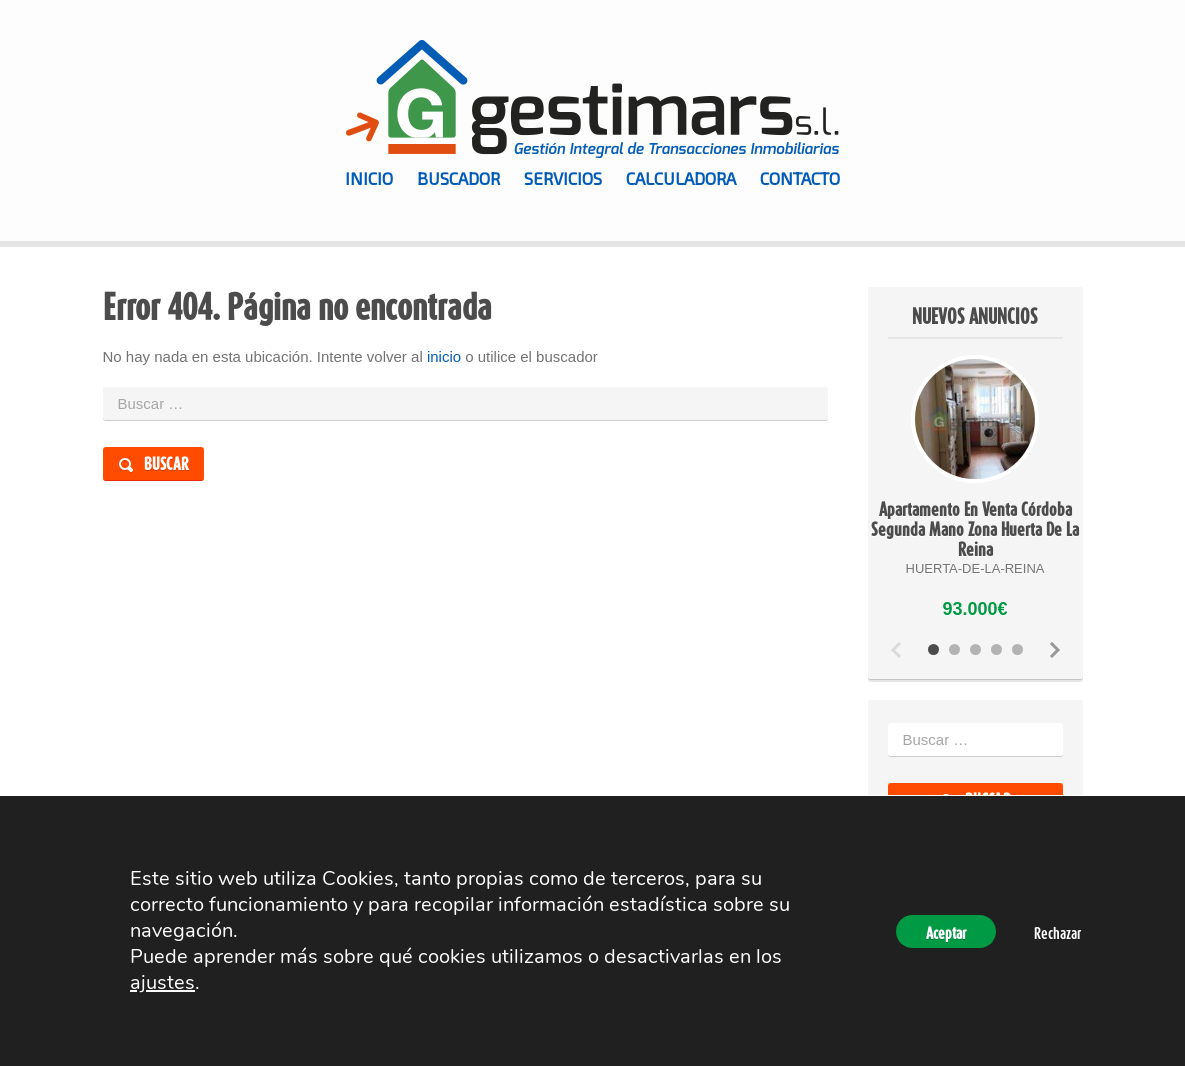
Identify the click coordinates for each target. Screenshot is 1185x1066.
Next (1055, 650)
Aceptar (946, 933)
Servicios (563, 178)
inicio (444, 356)
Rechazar (1057, 933)
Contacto (800, 178)
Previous (896, 650)
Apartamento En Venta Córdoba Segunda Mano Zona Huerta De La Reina (975, 529)
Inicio (369, 178)
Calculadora (681, 178)
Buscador (458, 178)
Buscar (167, 463)
